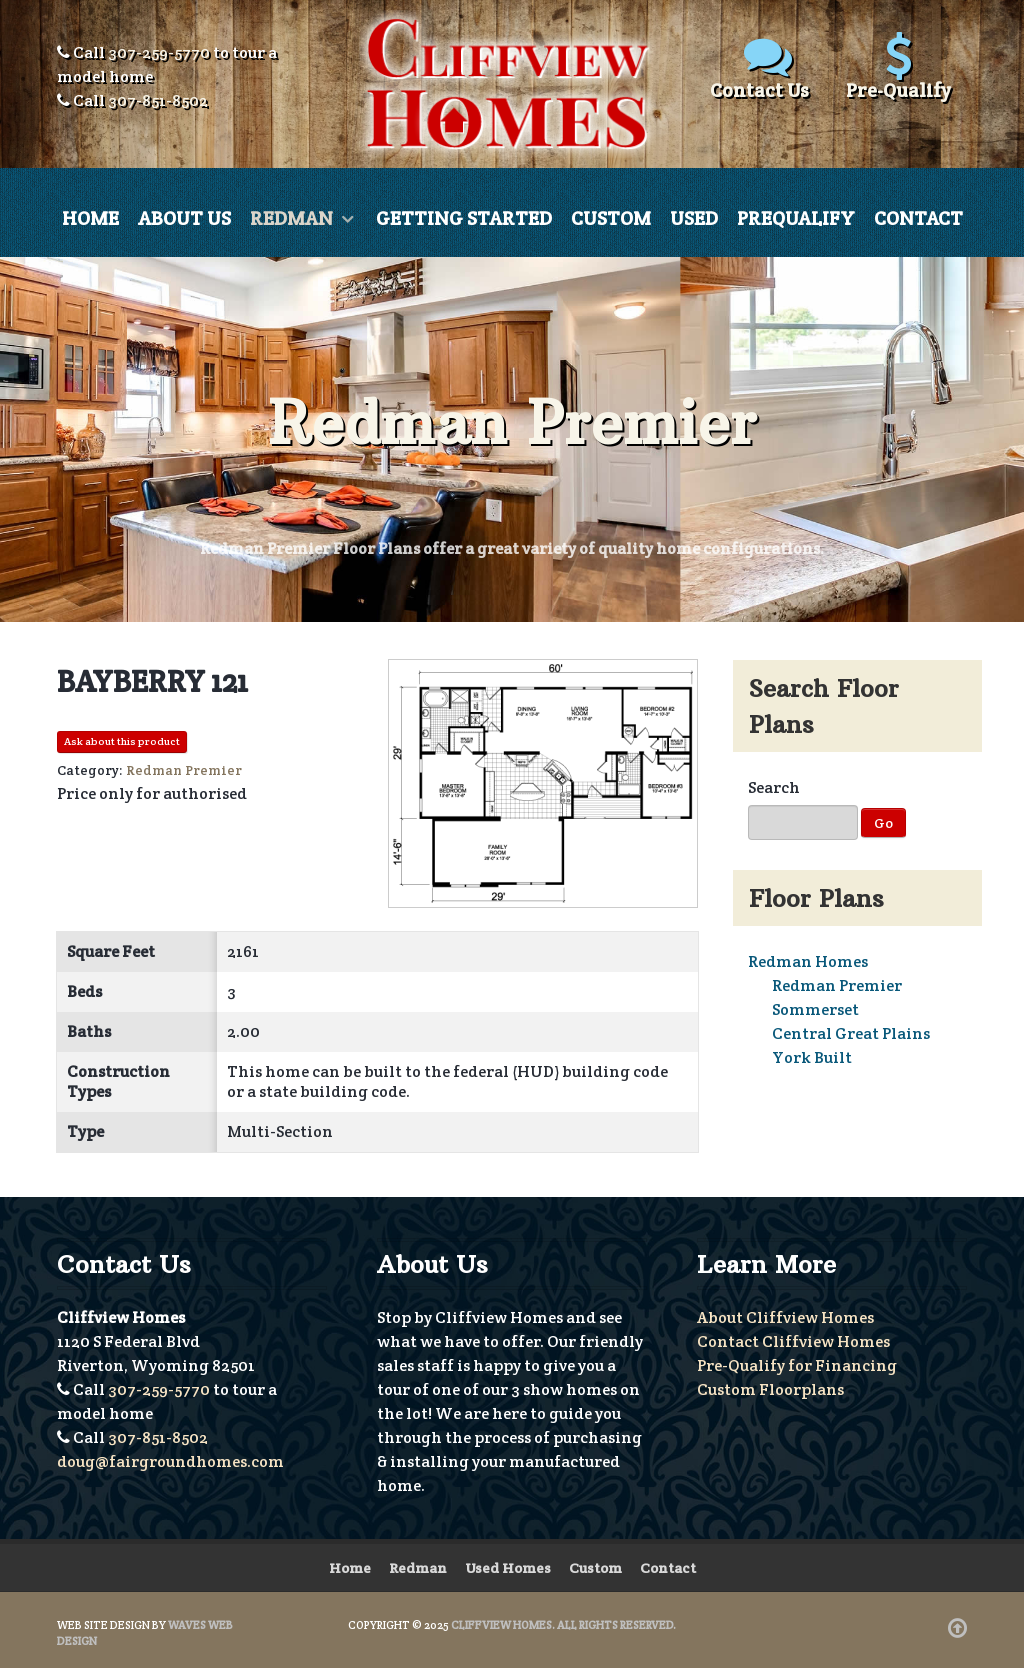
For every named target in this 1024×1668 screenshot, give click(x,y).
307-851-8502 (158, 100)
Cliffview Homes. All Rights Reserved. (563, 1625)
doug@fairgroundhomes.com (170, 1461)
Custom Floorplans (770, 1389)
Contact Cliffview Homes (793, 1341)
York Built (812, 1057)
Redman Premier (837, 985)
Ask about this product (122, 741)
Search (774, 787)
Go (883, 823)
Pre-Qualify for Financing (797, 1365)
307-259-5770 (159, 52)
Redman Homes (808, 961)
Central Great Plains (851, 1033)
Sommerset (815, 1009)
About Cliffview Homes (785, 1317)
